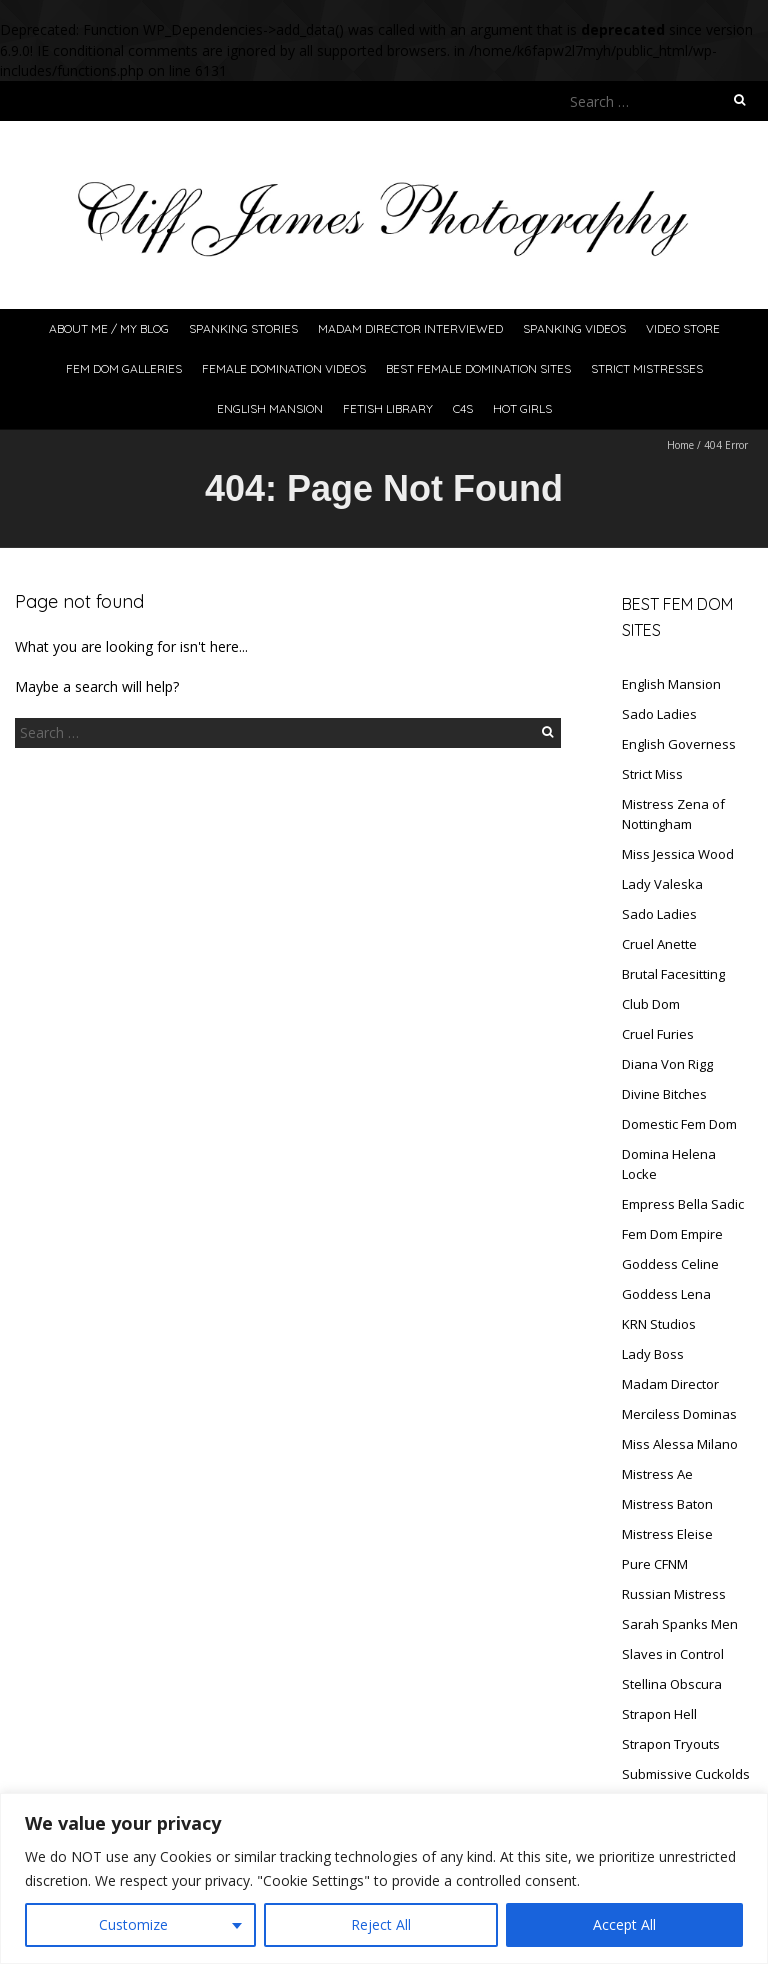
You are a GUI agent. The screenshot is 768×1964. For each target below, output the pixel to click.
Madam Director (670, 1384)
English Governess (679, 744)
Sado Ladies (659, 714)
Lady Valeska (662, 884)
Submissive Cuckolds (686, 1774)
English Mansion (270, 408)
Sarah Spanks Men (680, 1624)
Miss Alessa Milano (680, 1444)
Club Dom (651, 1004)
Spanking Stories (243, 328)
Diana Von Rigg (667, 1064)
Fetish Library (388, 408)
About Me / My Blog (109, 328)
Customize (133, 1924)
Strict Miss (652, 774)
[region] (384, 1878)
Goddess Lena (666, 1294)
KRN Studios (659, 1324)
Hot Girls (522, 408)
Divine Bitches (664, 1094)
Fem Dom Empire (672, 1234)
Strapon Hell (659, 1714)
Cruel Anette (659, 944)
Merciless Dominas (679, 1414)
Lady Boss (653, 1354)
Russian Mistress (674, 1594)
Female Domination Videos (284, 368)
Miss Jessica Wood (678, 854)
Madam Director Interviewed (410, 328)
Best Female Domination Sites (478, 368)
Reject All (381, 1924)
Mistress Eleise (667, 1534)
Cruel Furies (658, 1034)
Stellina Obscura (672, 1684)
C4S (463, 408)
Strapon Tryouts (671, 1744)
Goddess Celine (670, 1264)
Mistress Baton (667, 1504)
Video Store (683, 328)
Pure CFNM (655, 1564)
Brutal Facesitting (673, 974)
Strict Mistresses (647, 368)
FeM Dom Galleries (124, 368)
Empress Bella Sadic (683, 1204)
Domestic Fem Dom (679, 1124)
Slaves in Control (673, 1654)
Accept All (624, 1924)
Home (680, 445)
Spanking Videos (574, 328)
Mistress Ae (657, 1474)
